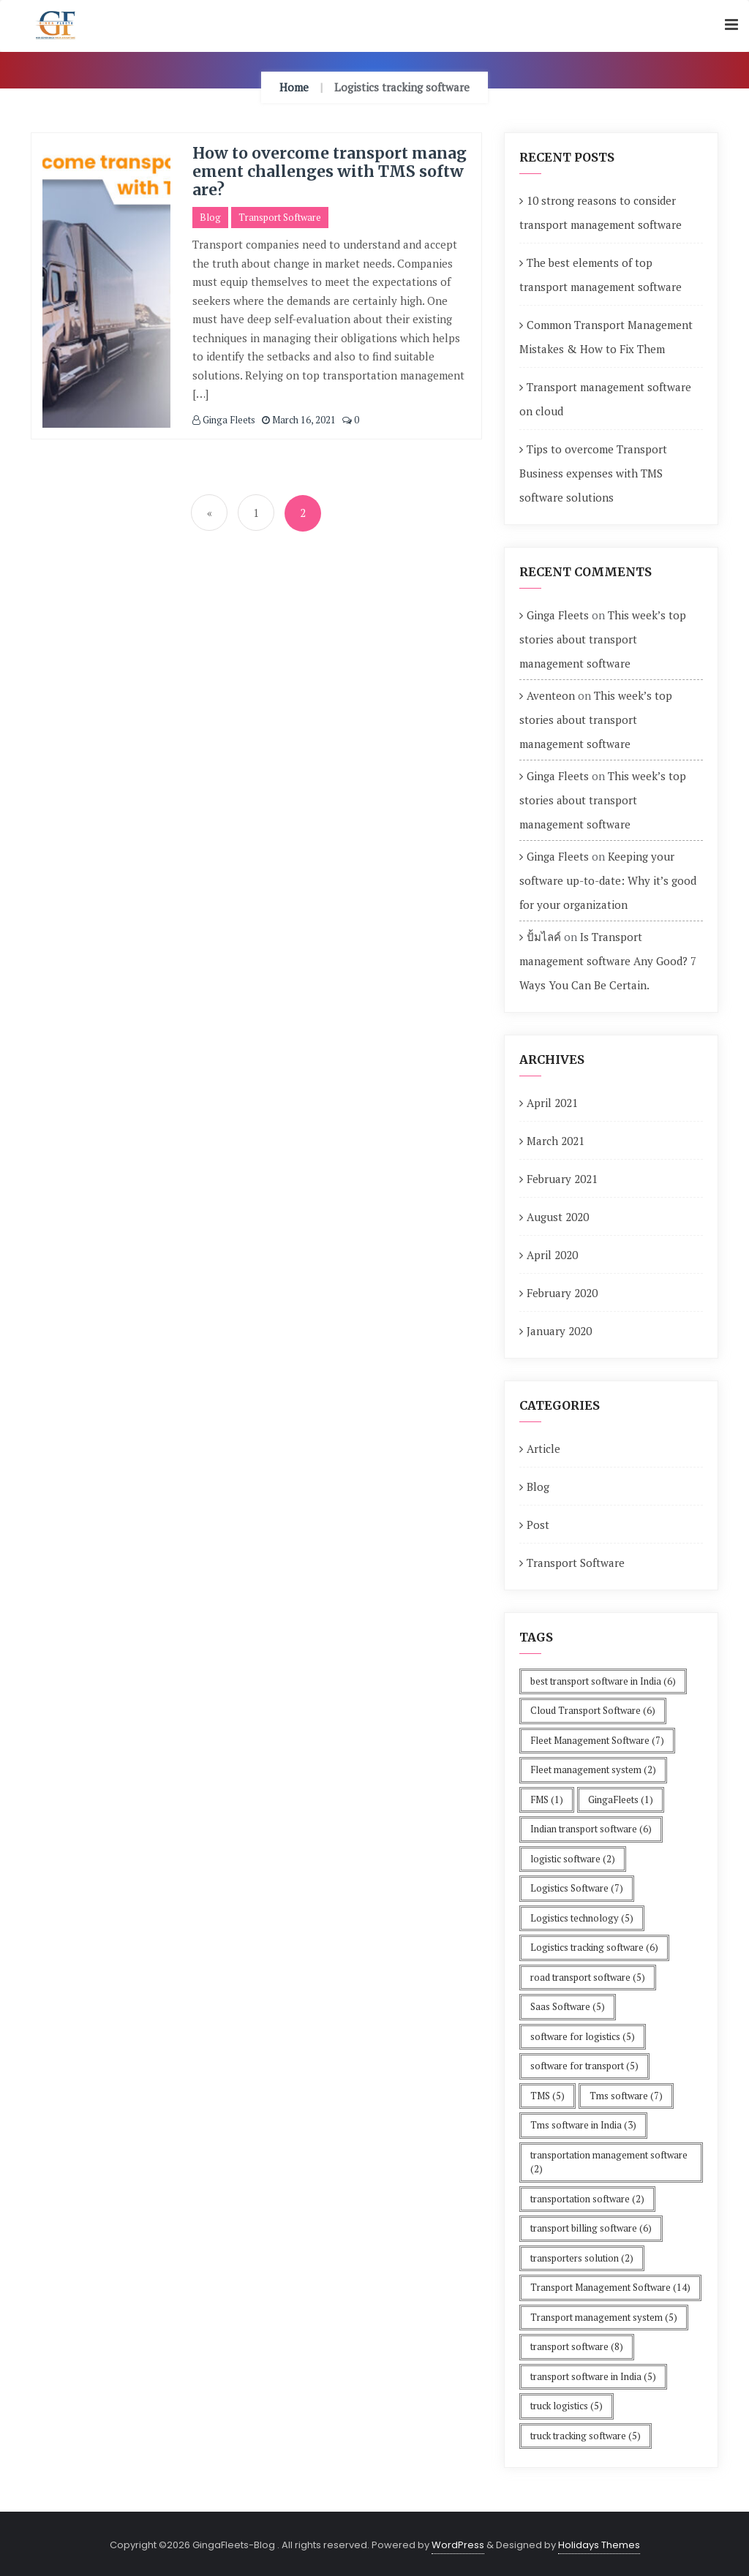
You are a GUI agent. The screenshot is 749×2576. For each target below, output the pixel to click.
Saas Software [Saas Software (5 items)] (567, 2006)
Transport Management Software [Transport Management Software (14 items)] (610, 2287)
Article (543, 1448)
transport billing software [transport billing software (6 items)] (591, 2228)
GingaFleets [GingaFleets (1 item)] (620, 1799)
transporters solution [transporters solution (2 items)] (581, 2258)
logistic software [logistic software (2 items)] (572, 1858)
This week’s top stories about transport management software (602, 639)
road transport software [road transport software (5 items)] (587, 1977)
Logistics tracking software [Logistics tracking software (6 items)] (594, 1947)
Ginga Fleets (223, 419)
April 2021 (552, 1102)
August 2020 (558, 1216)
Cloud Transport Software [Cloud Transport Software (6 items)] (592, 1710)
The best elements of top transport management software (600, 274)
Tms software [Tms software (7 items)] (626, 2095)
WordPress (458, 2545)
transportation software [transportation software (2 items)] (587, 2198)
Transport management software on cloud (605, 398)
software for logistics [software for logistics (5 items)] (582, 2036)
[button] (731, 25)
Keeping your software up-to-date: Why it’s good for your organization (607, 880)
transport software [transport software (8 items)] (576, 2346)
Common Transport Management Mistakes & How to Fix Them (606, 336)
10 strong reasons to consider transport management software (600, 212)
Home (294, 87)
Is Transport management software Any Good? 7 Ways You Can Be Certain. (607, 960)
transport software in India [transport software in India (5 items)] (593, 2376)
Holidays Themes (599, 2545)
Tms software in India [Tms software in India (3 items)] (583, 2124)
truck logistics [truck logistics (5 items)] (566, 2405)
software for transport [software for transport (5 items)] (584, 2065)
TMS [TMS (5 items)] (547, 2095)
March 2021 (555, 1140)
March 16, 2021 (299, 419)
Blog (210, 217)
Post (538, 1524)
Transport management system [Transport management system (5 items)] (603, 2317)
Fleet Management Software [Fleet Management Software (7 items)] (597, 1740)
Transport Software (279, 217)
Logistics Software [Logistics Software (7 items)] (576, 1888)
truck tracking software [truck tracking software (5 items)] (585, 2435)
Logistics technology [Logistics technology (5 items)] (581, 1918)
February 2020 (562, 1292)
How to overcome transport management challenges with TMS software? (329, 171)
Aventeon (551, 695)
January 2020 (559, 1330)
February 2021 (562, 1178)
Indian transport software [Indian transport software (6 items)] (591, 1828)
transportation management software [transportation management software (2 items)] (609, 2162)
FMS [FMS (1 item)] (546, 1799)
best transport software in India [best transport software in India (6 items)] (603, 1681)
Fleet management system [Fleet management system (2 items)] (593, 1769)
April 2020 (552, 1254)
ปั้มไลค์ (544, 936)
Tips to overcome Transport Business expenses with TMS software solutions (593, 473)
